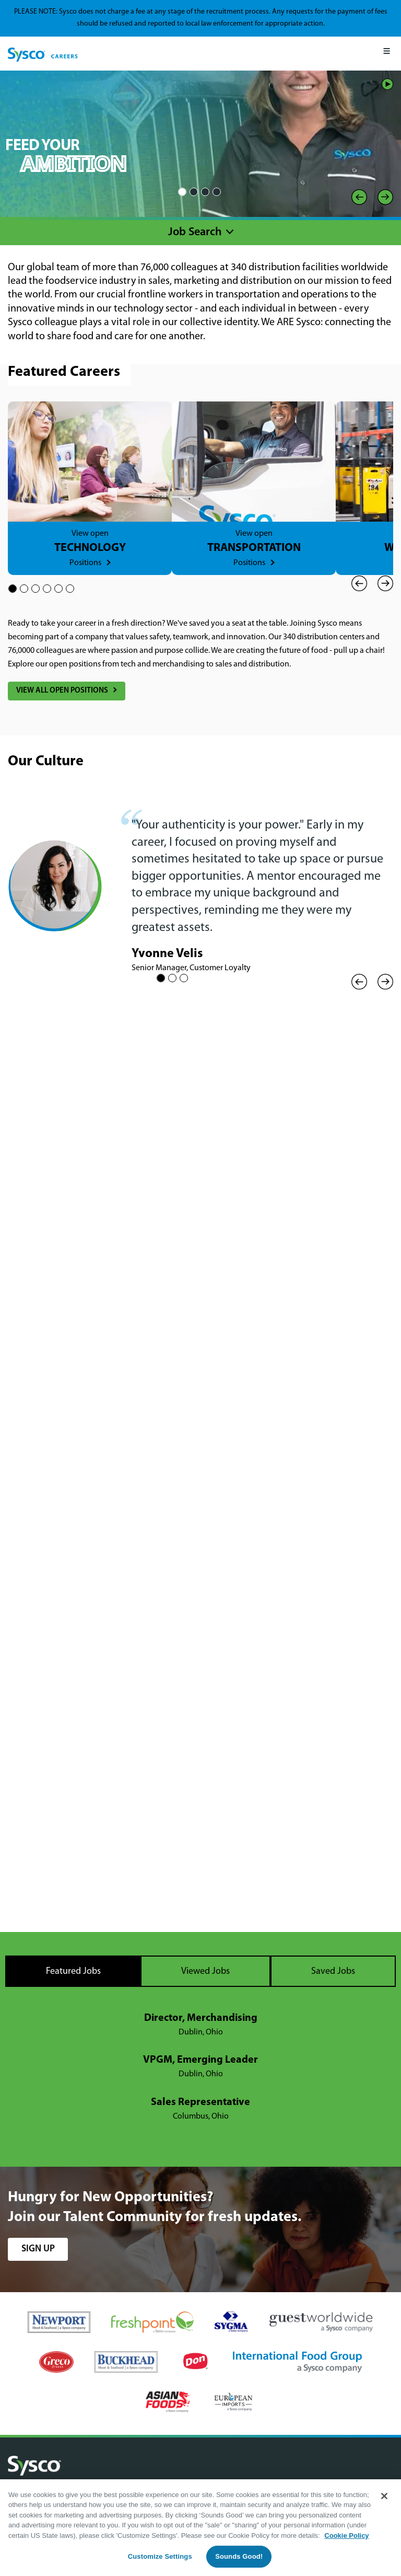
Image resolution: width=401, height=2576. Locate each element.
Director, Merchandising (200, 2018)
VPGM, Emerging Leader (200, 2060)
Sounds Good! (239, 2556)
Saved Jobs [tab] (333, 1971)
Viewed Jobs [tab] (205, 1971)
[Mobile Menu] (386, 53)
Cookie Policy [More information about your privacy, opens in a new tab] (346, 2535)
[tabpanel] (200, 2067)
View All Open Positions (62, 691)
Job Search (195, 232)
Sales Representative (200, 2102)
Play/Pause (387, 84)
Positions (85, 563)
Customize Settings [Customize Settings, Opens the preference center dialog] (160, 2556)
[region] (200, 2527)
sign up (38, 2249)
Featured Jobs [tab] (73, 1971)
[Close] (384, 2496)
